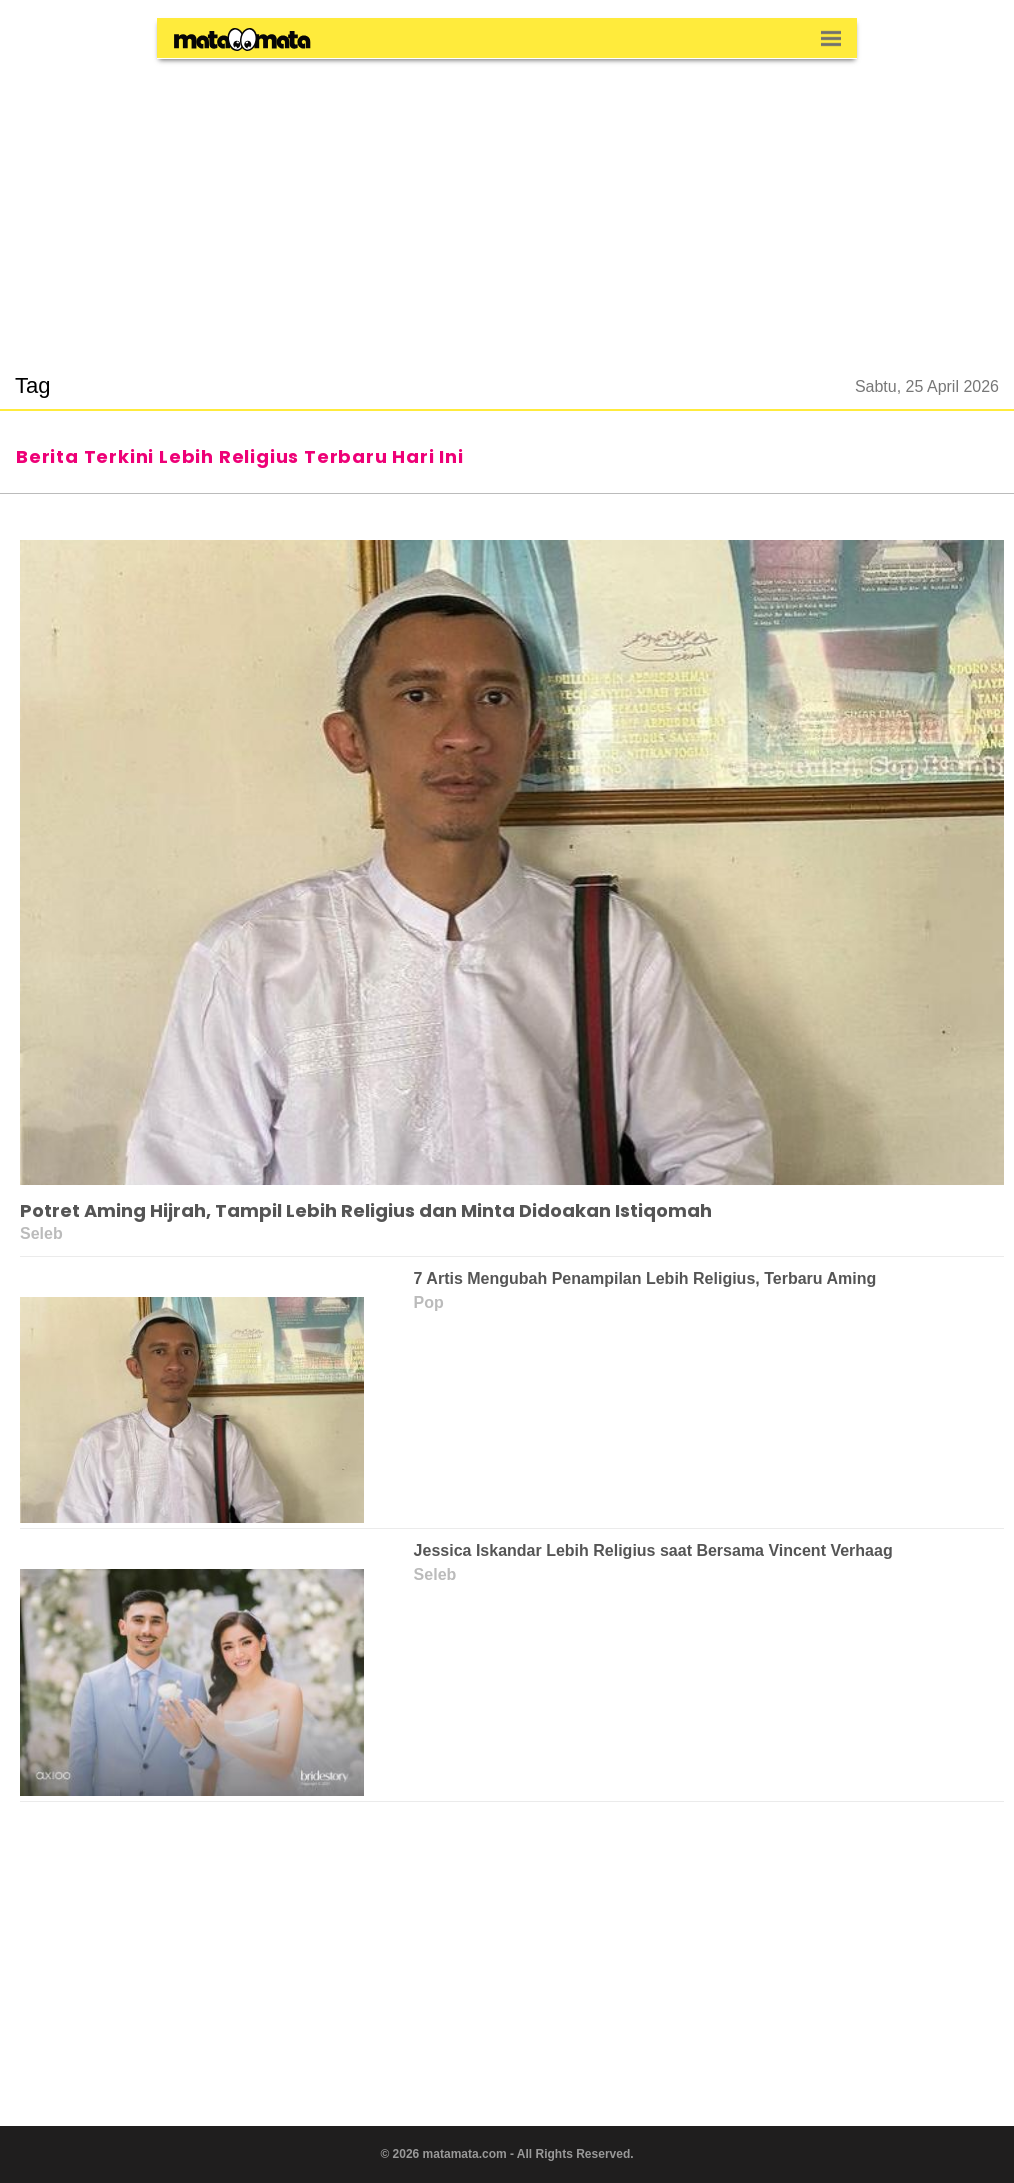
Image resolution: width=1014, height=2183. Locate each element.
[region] (507, 204)
